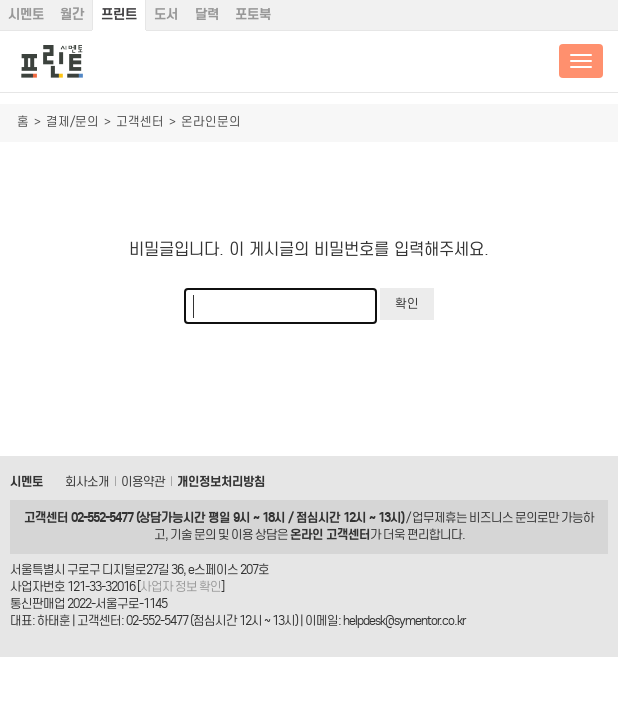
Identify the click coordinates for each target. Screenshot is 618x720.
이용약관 (143, 481)
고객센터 (140, 121)
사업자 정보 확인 (180, 586)
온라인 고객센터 (330, 534)
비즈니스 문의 (503, 517)
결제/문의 (72, 121)
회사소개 (87, 481)
